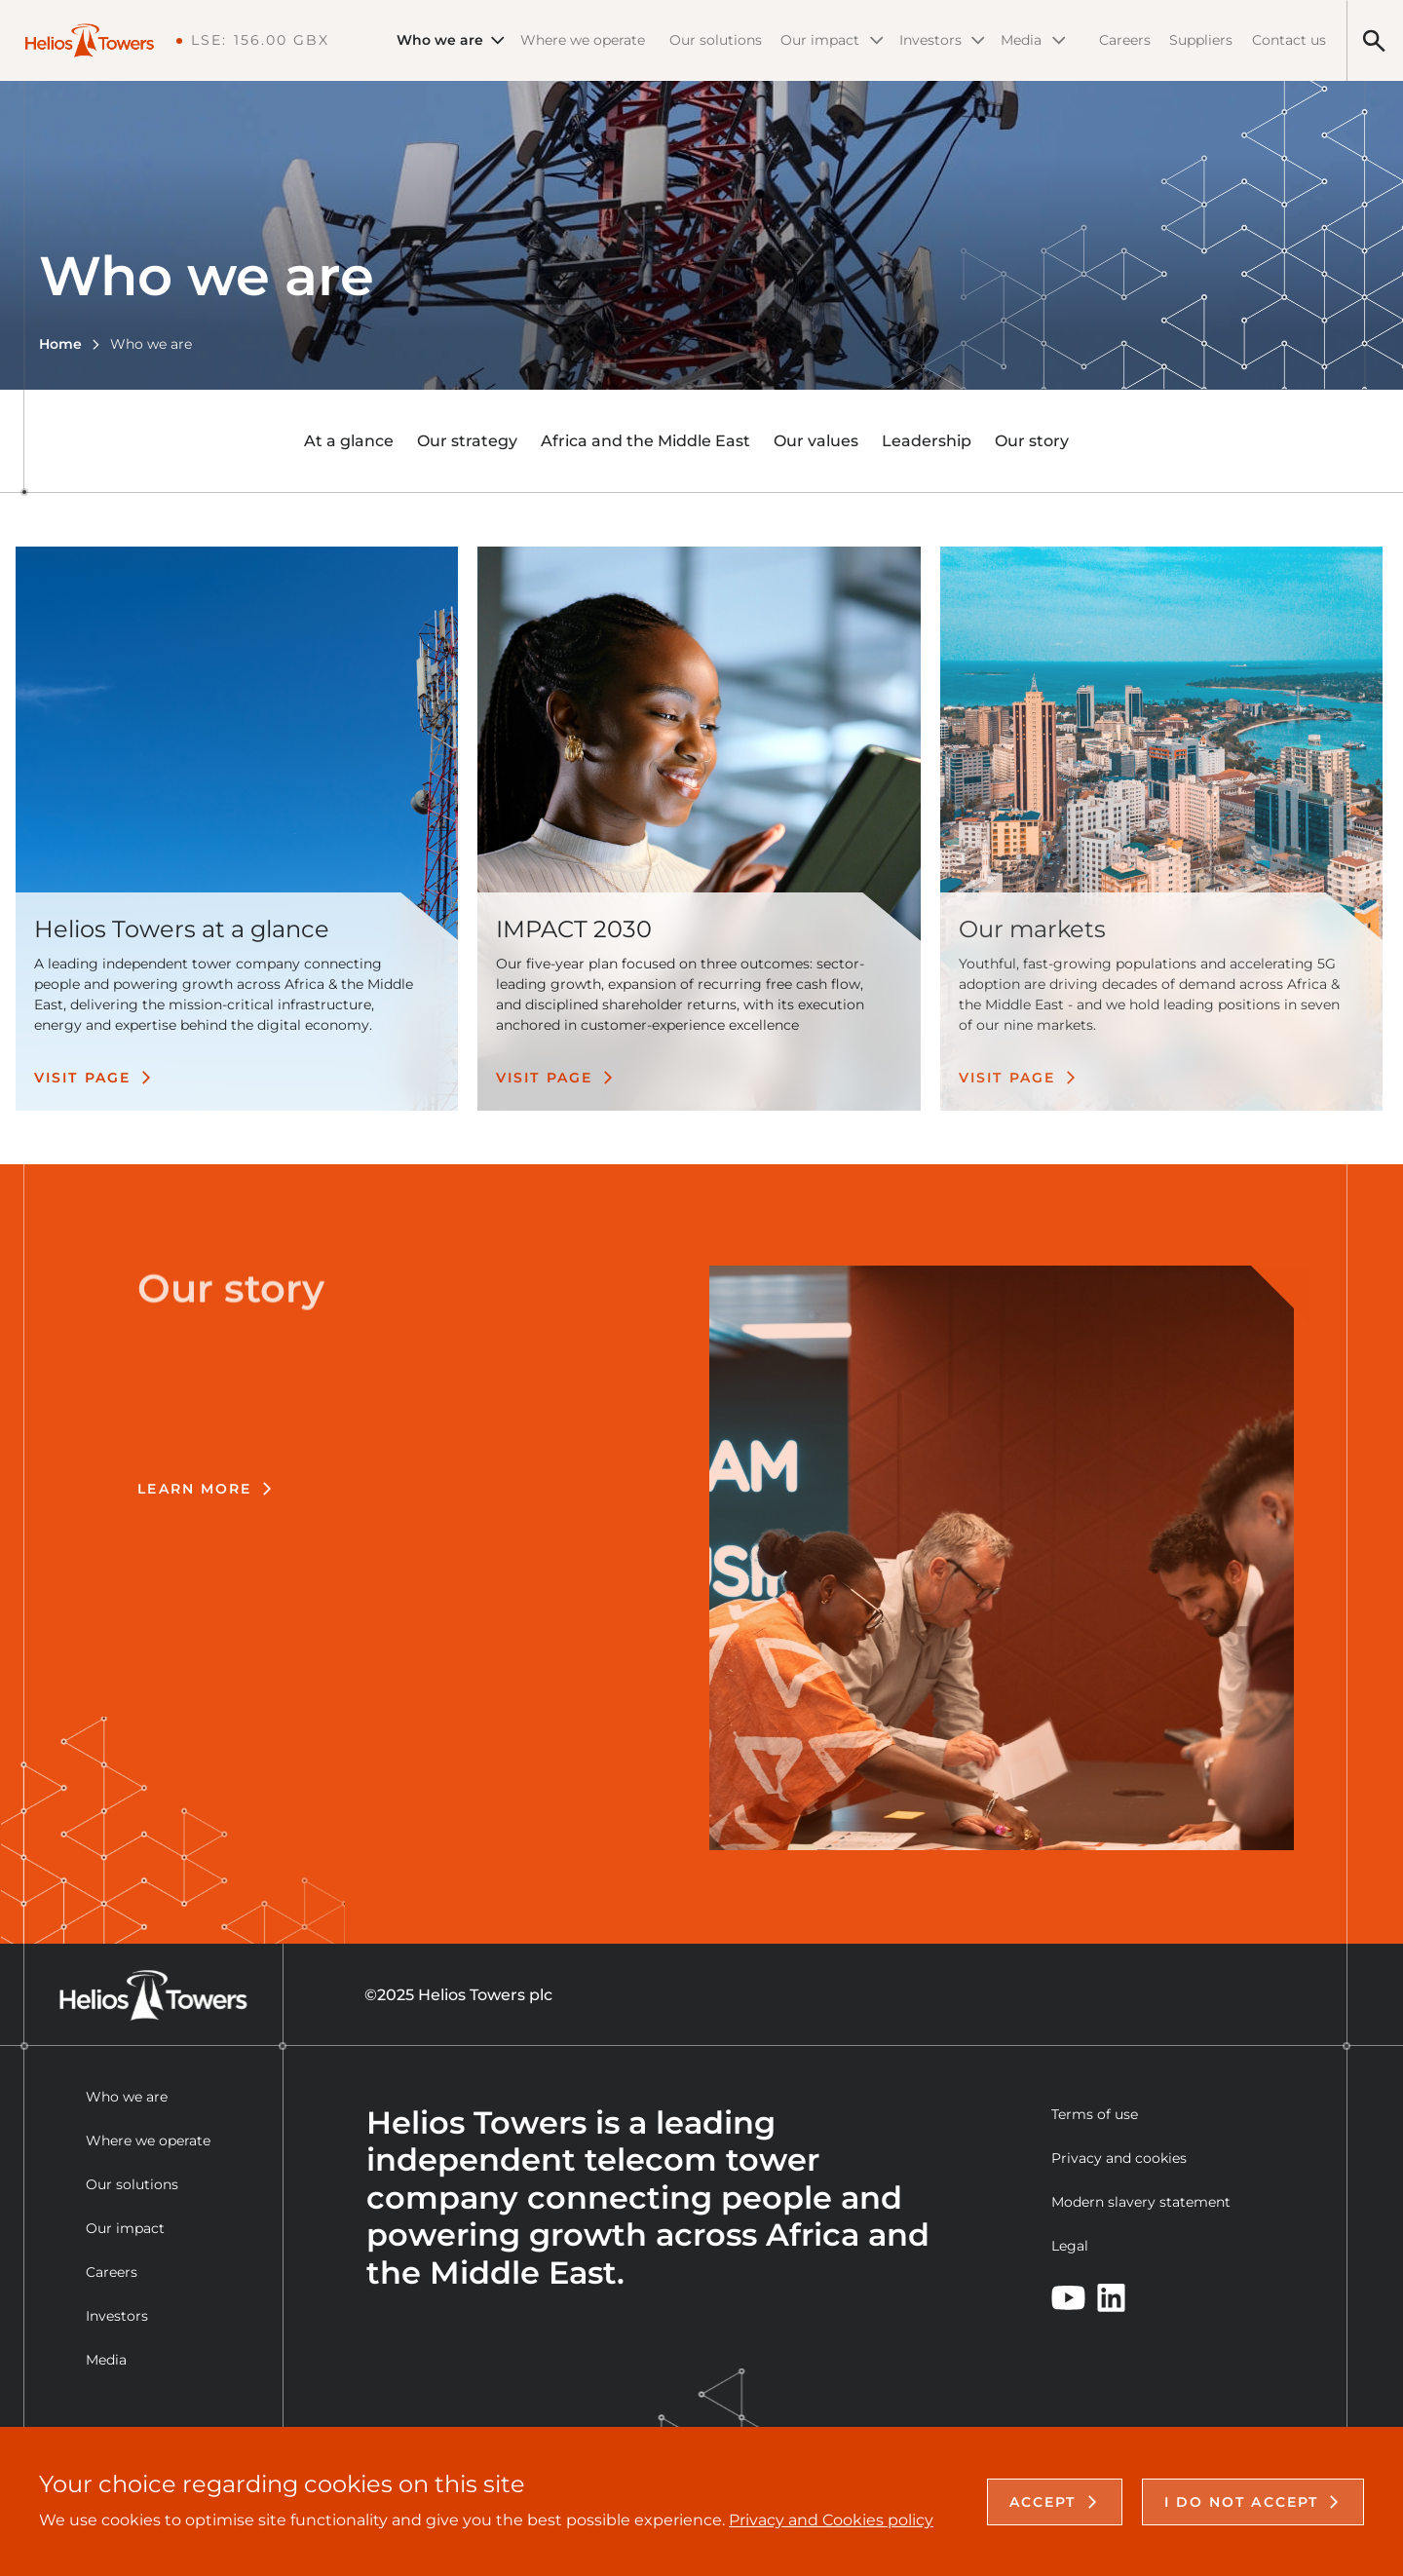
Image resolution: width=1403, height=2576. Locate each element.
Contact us (1289, 40)
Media (1033, 40)
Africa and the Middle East (645, 441)
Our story (1032, 441)
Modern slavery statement (1141, 2202)
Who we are (451, 40)
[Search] (1374, 40)
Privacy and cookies (1119, 2158)
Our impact (832, 40)
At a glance (349, 441)
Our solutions (715, 40)
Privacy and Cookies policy (831, 2520)
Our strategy (467, 441)
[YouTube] (1068, 2298)
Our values (816, 441)
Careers (1125, 40)
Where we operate (582, 40)
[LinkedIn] (1111, 2298)
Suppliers (1200, 40)
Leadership (926, 441)
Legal (1069, 2245)
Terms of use (1094, 2114)
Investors (942, 40)
